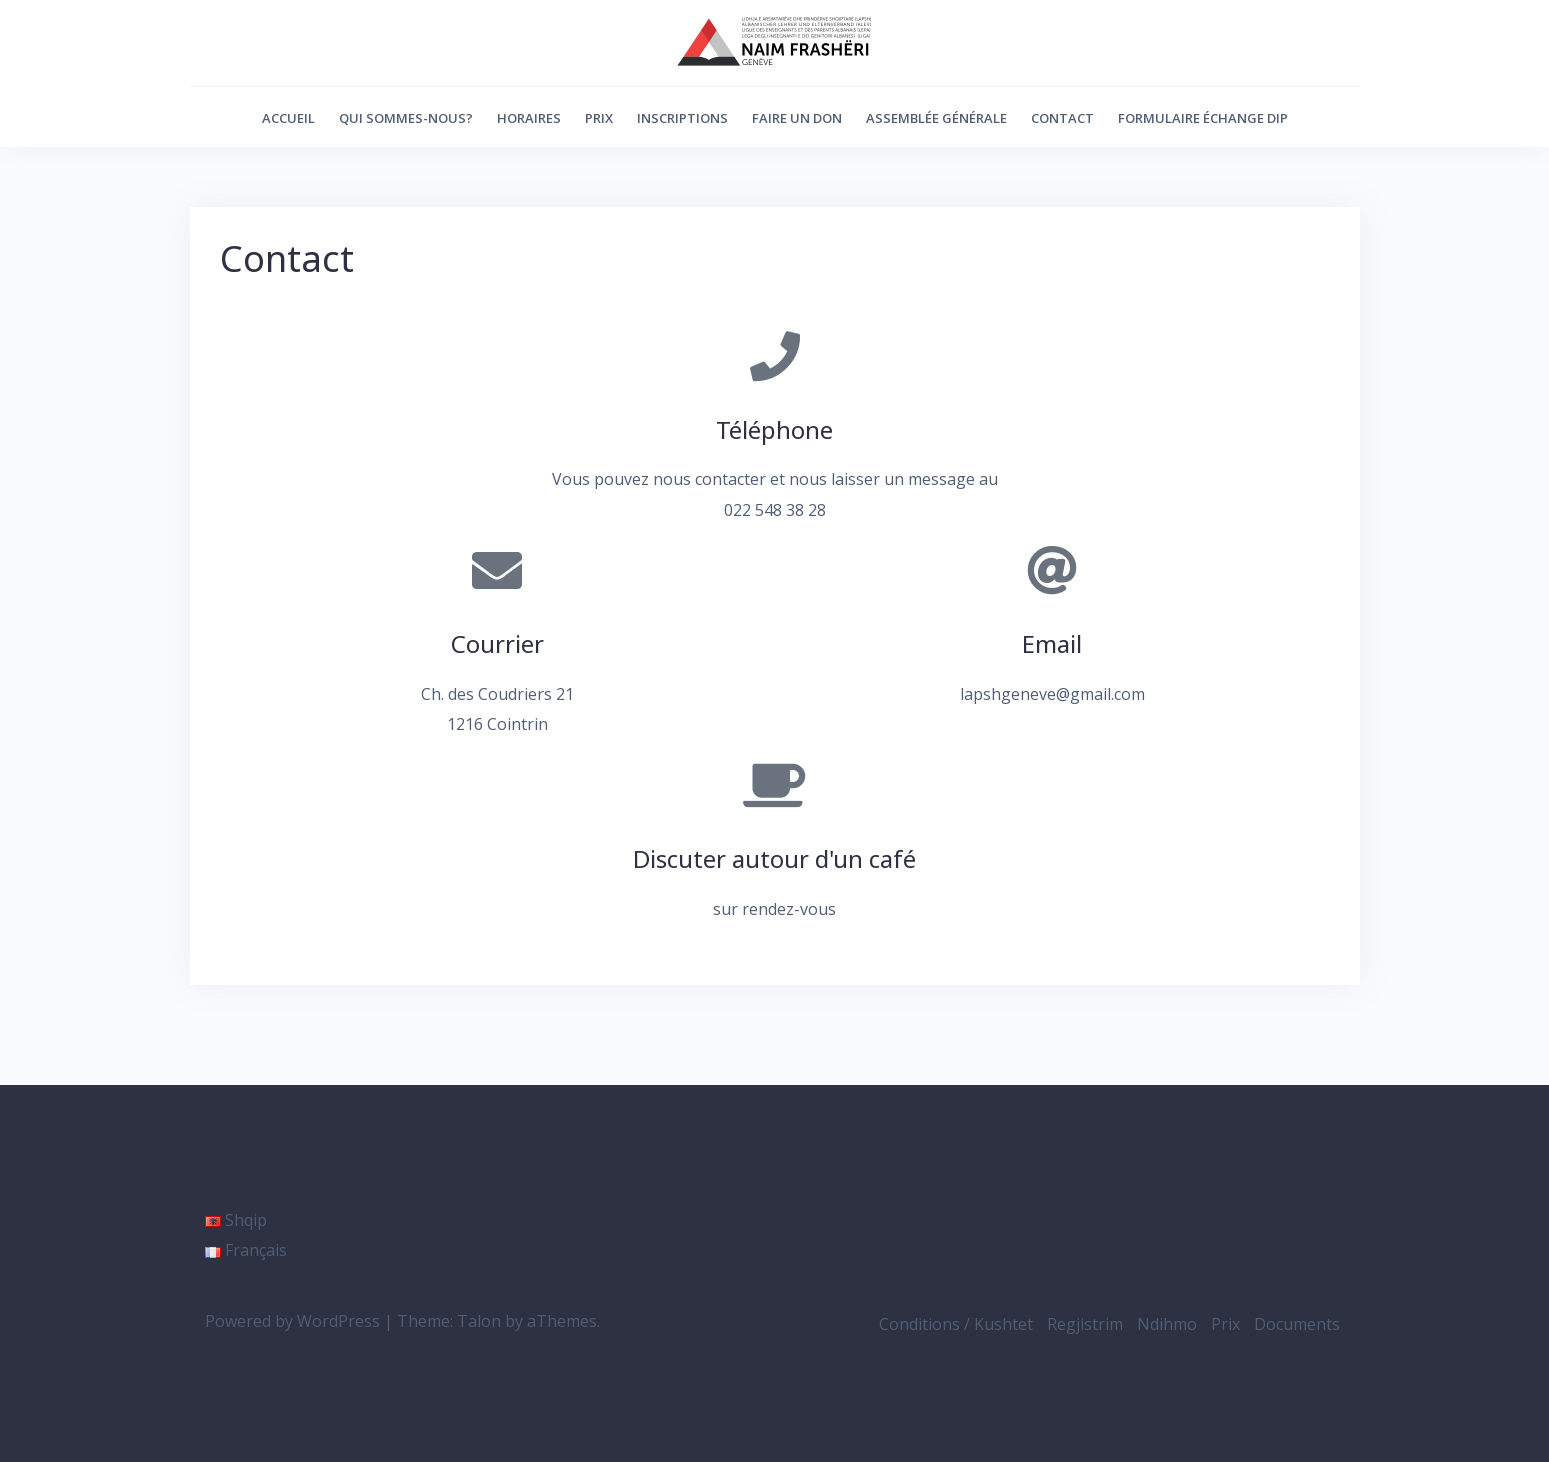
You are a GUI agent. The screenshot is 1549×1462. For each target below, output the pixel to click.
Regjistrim (1085, 1324)
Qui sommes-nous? (406, 118)
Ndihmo (1167, 1324)
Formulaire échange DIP (1203, 118)
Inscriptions (682, 118)
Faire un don (797, 118)
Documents (1297, 1324)
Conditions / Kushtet (956, 1324)
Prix (599, 118)
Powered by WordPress (292, 1321)
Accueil (288, 118)
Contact (1062, 118)
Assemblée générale (936, 118)
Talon (479, 1321)
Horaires (529, 118)
